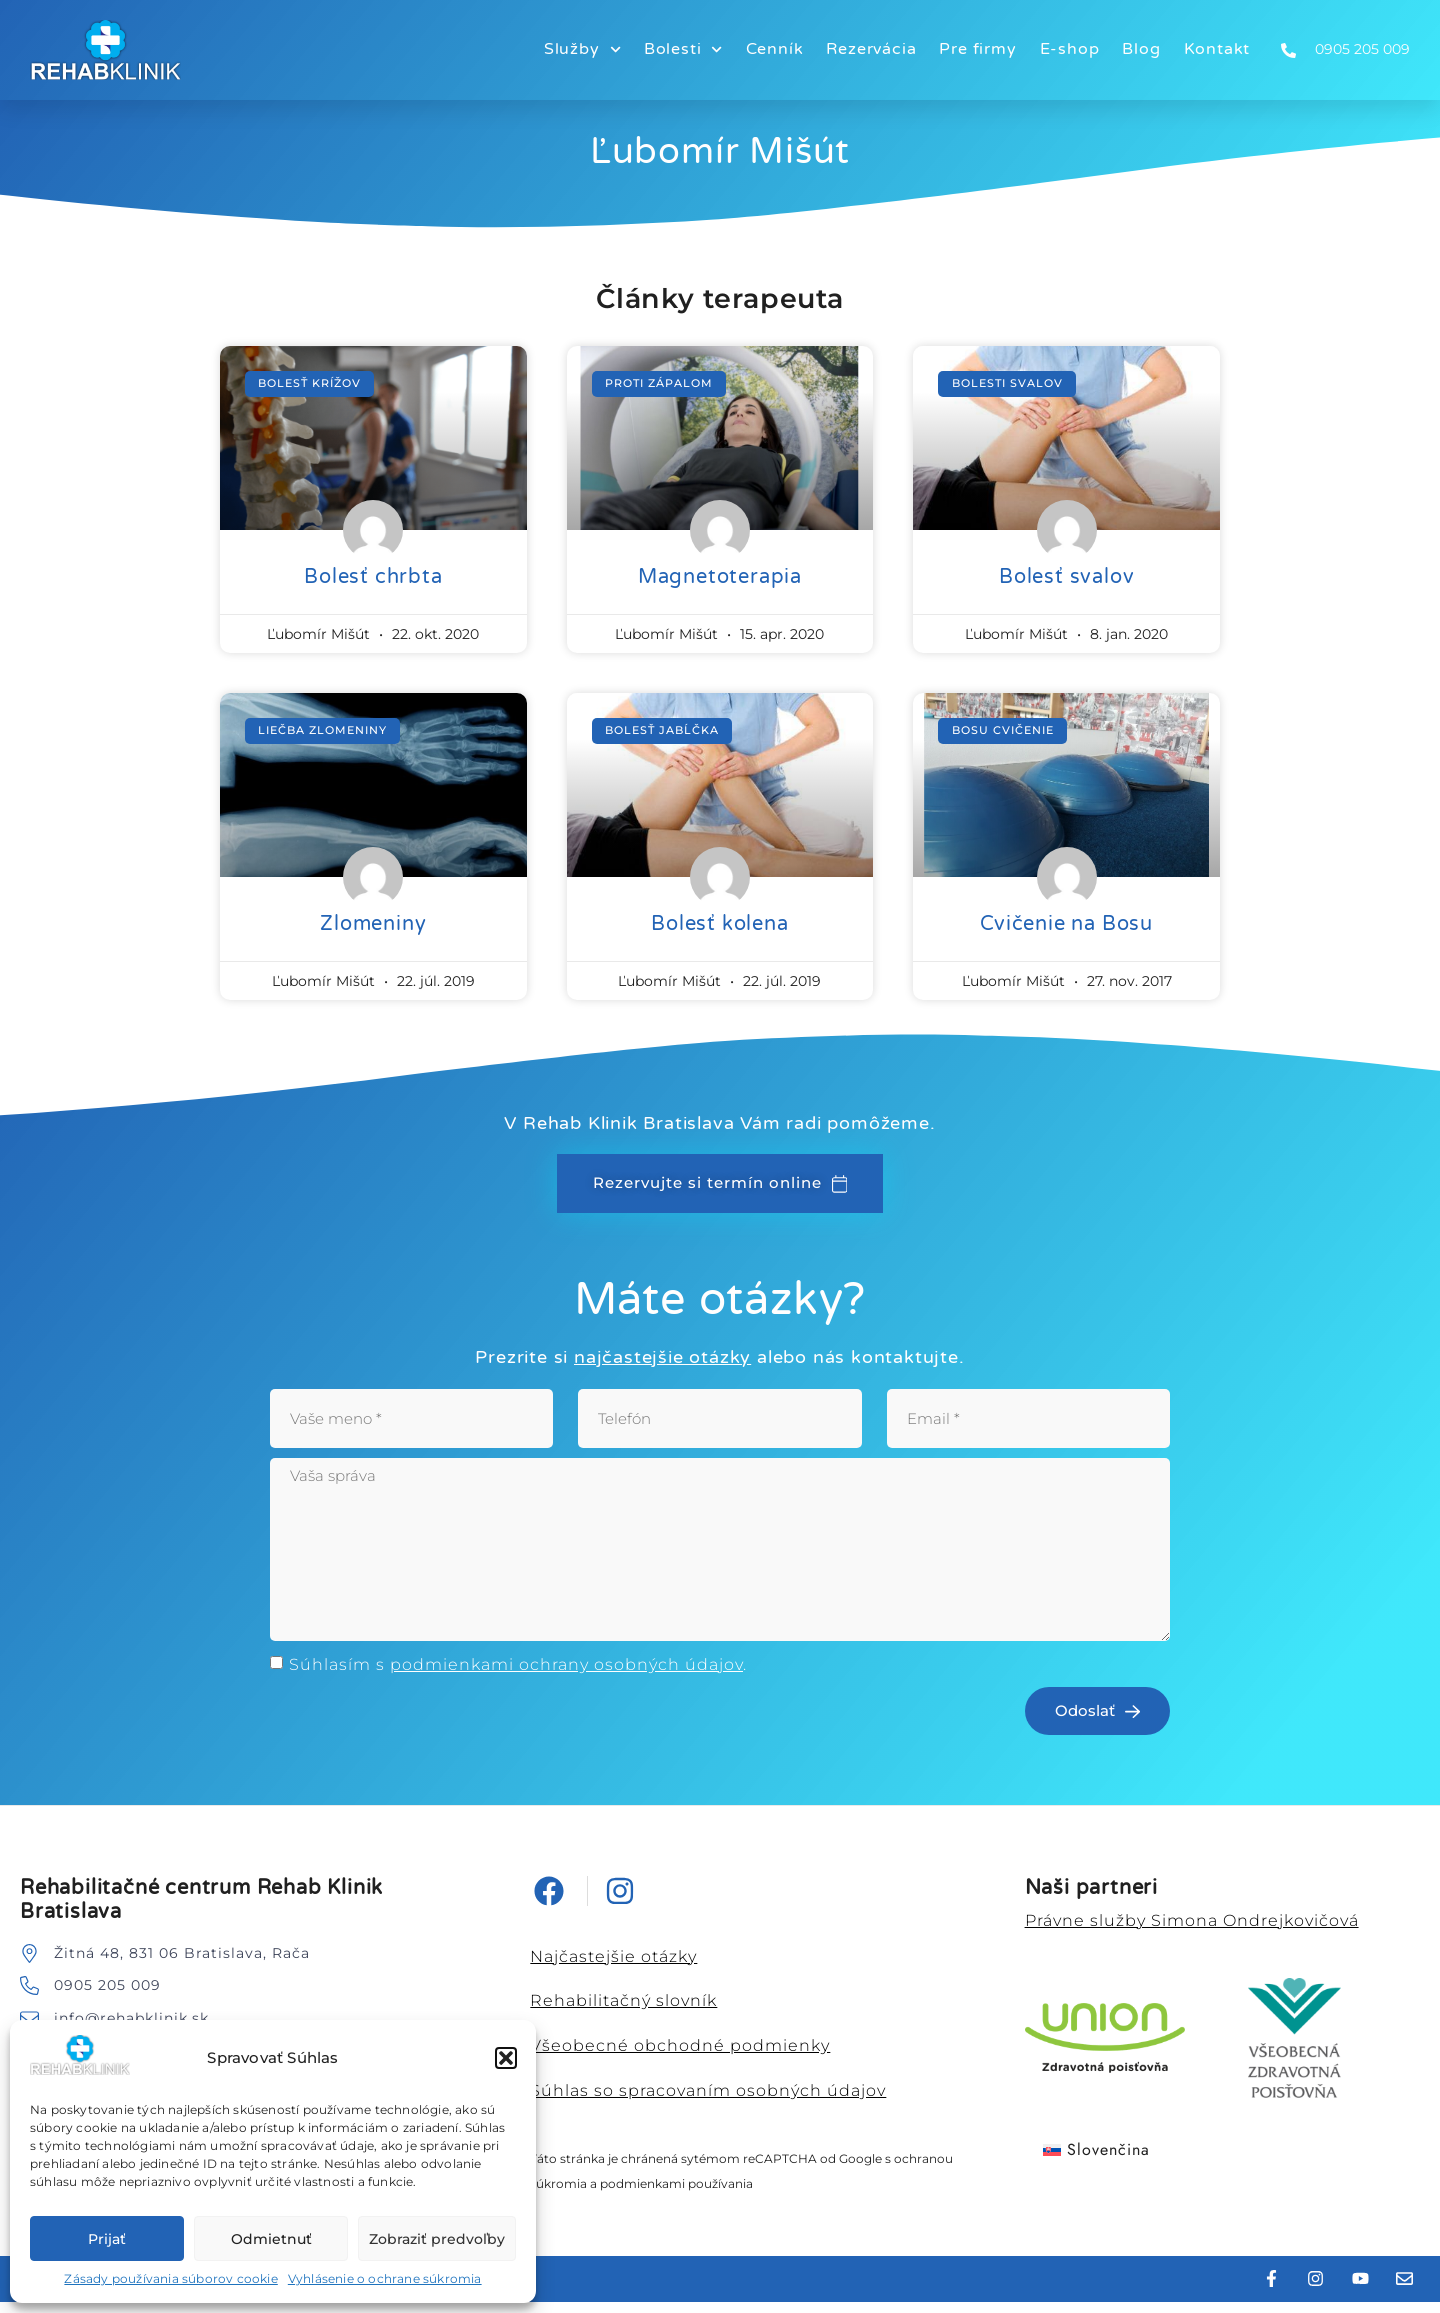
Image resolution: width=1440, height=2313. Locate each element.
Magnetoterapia (720, 577)
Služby (582, 49)
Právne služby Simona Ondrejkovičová (1192, 1931)
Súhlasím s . (518, 1675)
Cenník (775, 49)
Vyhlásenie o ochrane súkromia (385, 2278)
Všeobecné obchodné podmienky (680, 2057)
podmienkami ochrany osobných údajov (566, 1675)
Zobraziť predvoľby (437, 2239)
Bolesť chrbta (373, 577)
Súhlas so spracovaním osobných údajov (708, 2102)
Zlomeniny (373, 924)
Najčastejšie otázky (613, 1967)
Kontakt (1217, 49)
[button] (506, 2058)
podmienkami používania (676, 2195)
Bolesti (683, 49)
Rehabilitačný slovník (623, 2012)
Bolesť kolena (719, 924)
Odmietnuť (271, 2239)
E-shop (1070, 49)
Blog (1141, 49)
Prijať (107, 2239)
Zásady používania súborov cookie (170, 2278)
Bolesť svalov (1066, 577)
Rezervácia (871, 49)
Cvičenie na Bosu (1066, 924)
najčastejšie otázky (662, 1358)
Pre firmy (977, 49)
